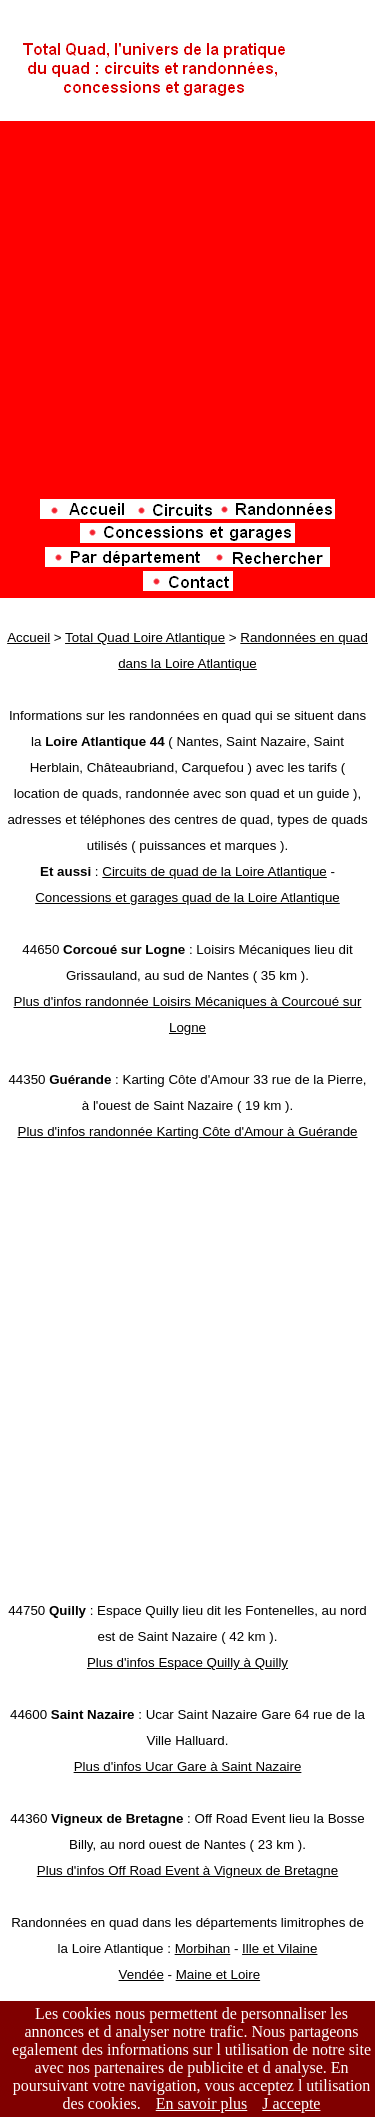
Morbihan (203, 1948)
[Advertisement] (187, 311)
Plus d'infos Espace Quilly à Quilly (187, 1662)
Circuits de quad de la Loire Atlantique (214, 871)
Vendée (141, 1974)
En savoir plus (202, 2103)
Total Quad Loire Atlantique (145, 637)
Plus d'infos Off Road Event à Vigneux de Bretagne (187, 1870)
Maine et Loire (218, 1974)
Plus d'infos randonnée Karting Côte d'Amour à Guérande (188, 1131)
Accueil (28, 637)
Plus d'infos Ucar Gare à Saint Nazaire (188, 1766)
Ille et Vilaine (279, 1948)
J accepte (291, 2103)
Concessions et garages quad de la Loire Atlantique (187, 897)
